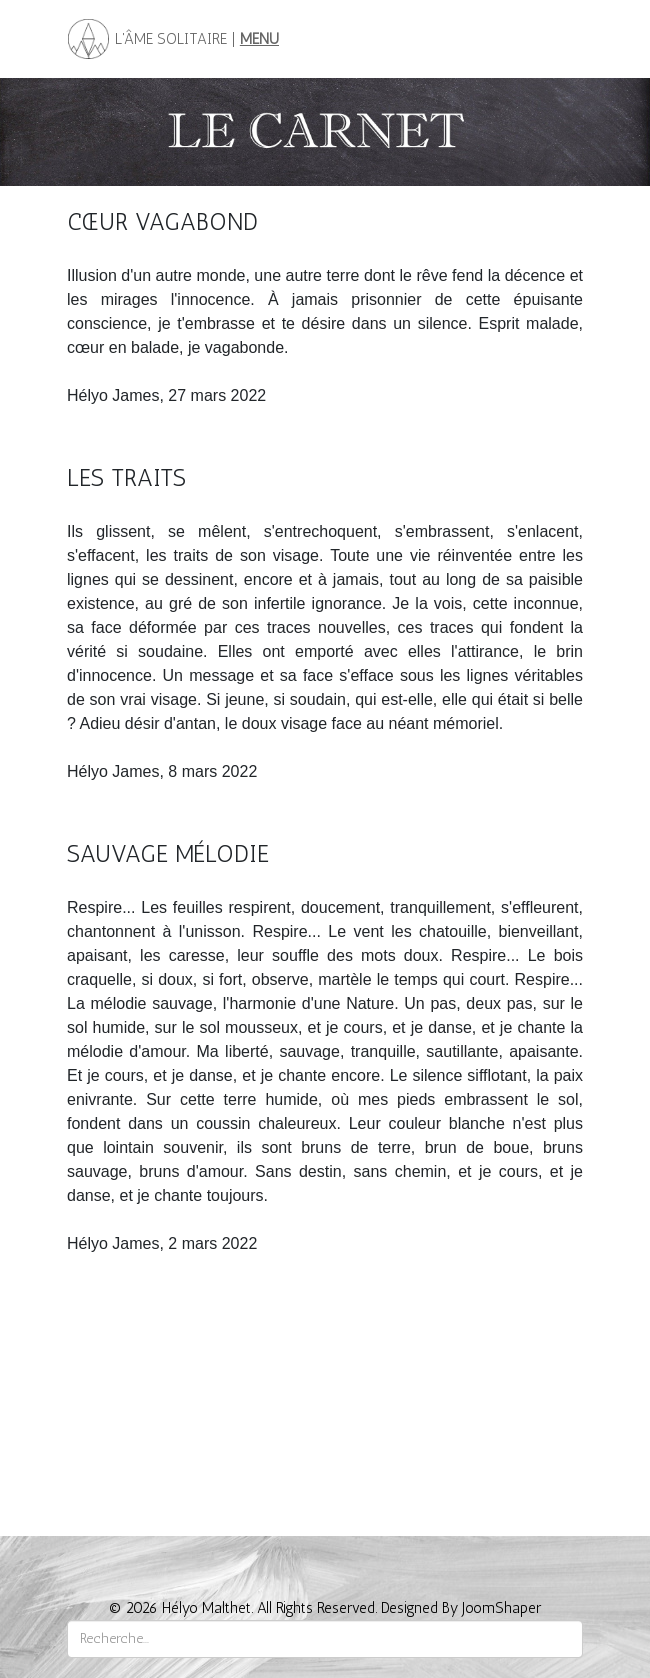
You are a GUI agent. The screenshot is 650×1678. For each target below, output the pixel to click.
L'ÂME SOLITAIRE (169, 39)
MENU (259, 39)
